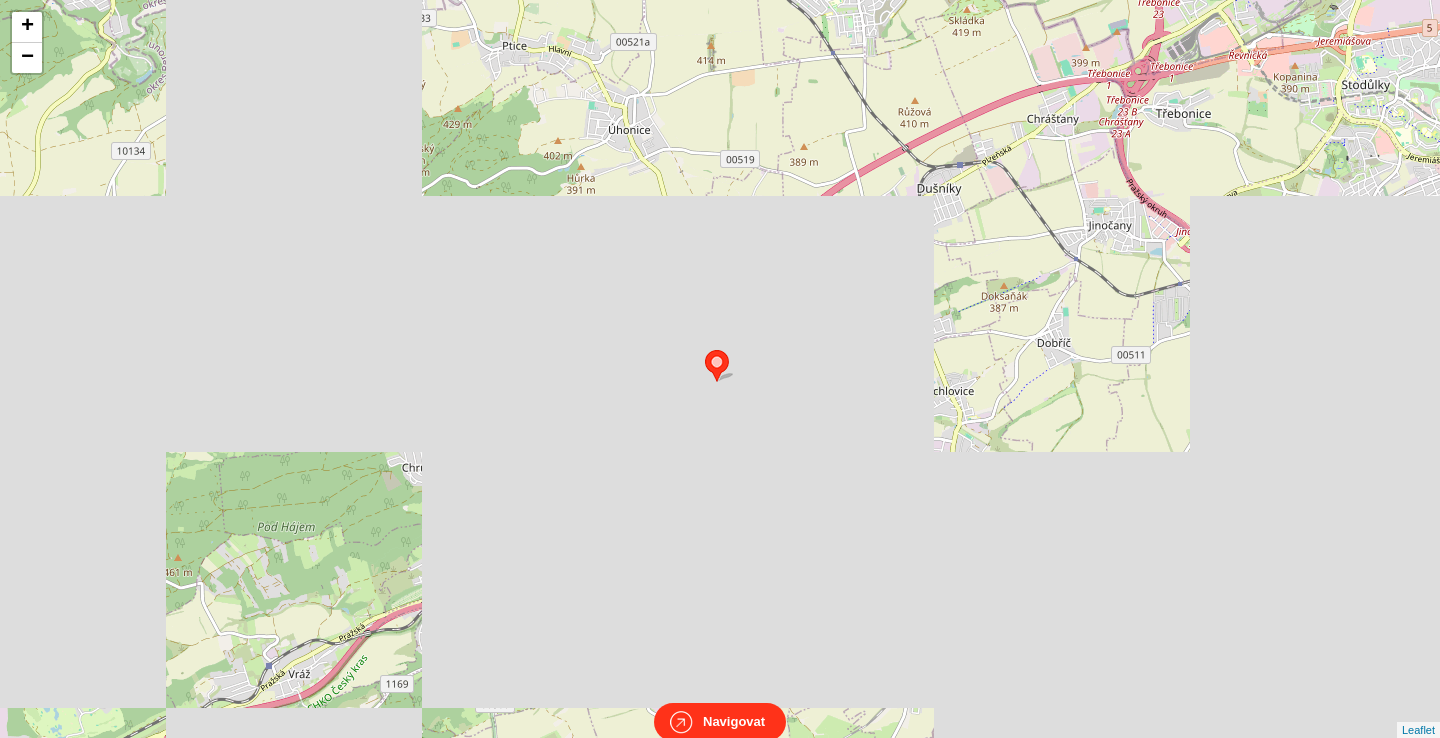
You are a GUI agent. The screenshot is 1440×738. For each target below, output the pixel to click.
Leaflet (1418, 712)
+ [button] (27, 27)
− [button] (27, 58)
